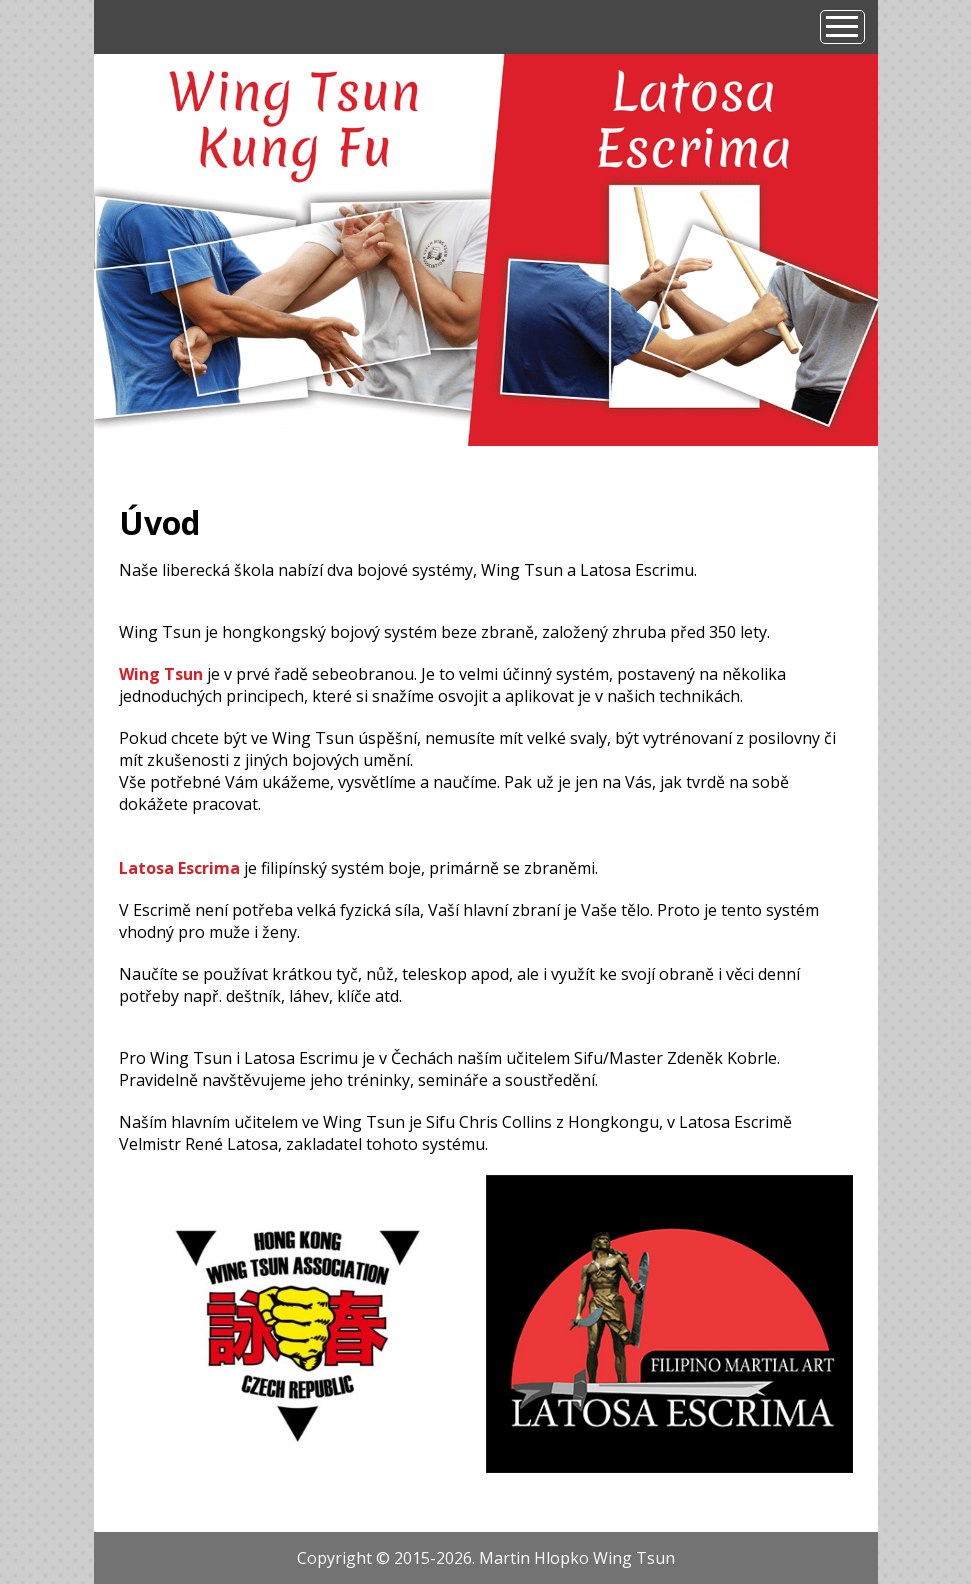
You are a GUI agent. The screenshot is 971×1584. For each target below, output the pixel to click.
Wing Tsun (161, 674)
